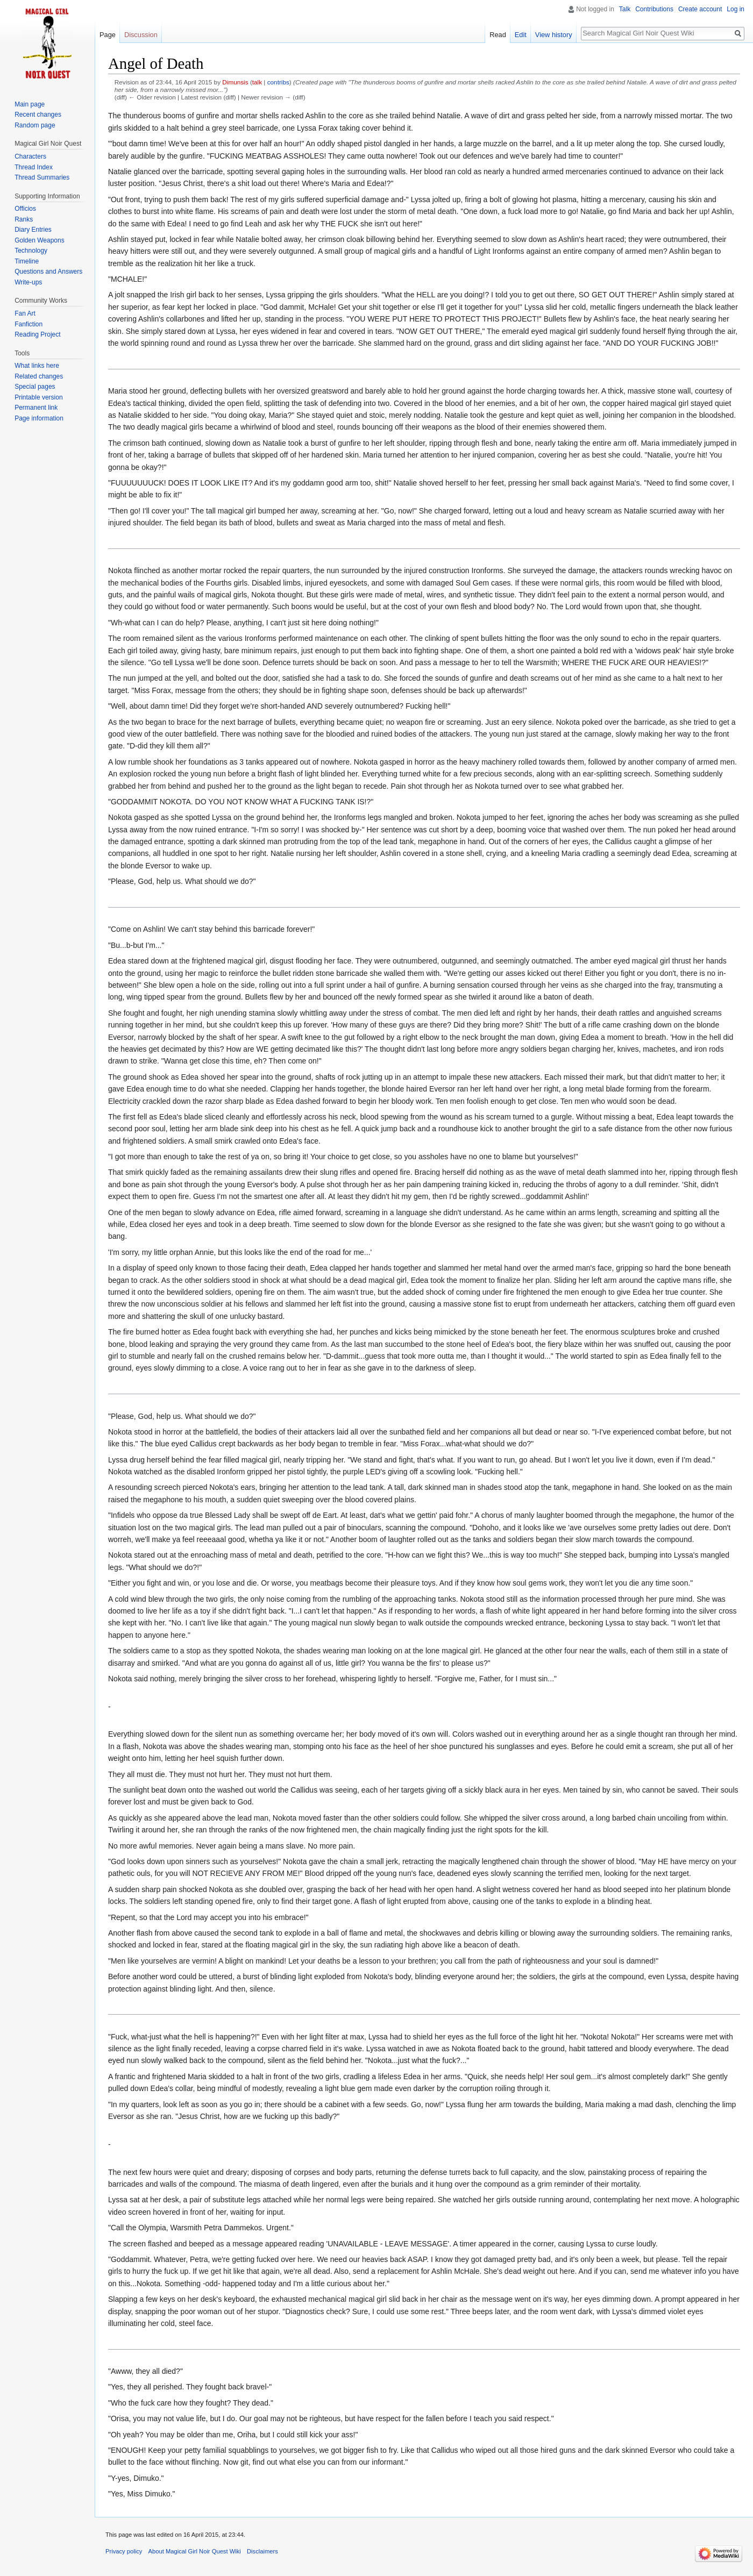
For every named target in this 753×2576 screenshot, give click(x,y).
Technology (31, 250)
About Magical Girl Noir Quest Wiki (194, 2551)
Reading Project (37, 334)
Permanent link (36, 407)
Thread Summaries (42, 177)
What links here (37, 365)
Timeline (27, 261)
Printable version (38, 397)
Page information (39, 418)
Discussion (141, 35)
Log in (735, 9)
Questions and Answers (48, 271)
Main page (30, 104)
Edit (521, 35)
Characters (30, 156)
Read (497, 35)
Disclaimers (262, 2551)
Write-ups (28, 282)
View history (553, 35)
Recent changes (38, 114)
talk (257, 82)
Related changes (39, 376)
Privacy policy (123, 2551)
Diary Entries (33, 229)
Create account (700, 9)
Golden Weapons (40, 240)
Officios (25, 208)
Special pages (35, 386)
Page (108, 35)
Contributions (654, 9)
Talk (624, 9)
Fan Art (25, 313)
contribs (278, 82)
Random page (35, 125)
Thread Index (34, 167)
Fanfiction (28, 324)
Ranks (24, 219)
